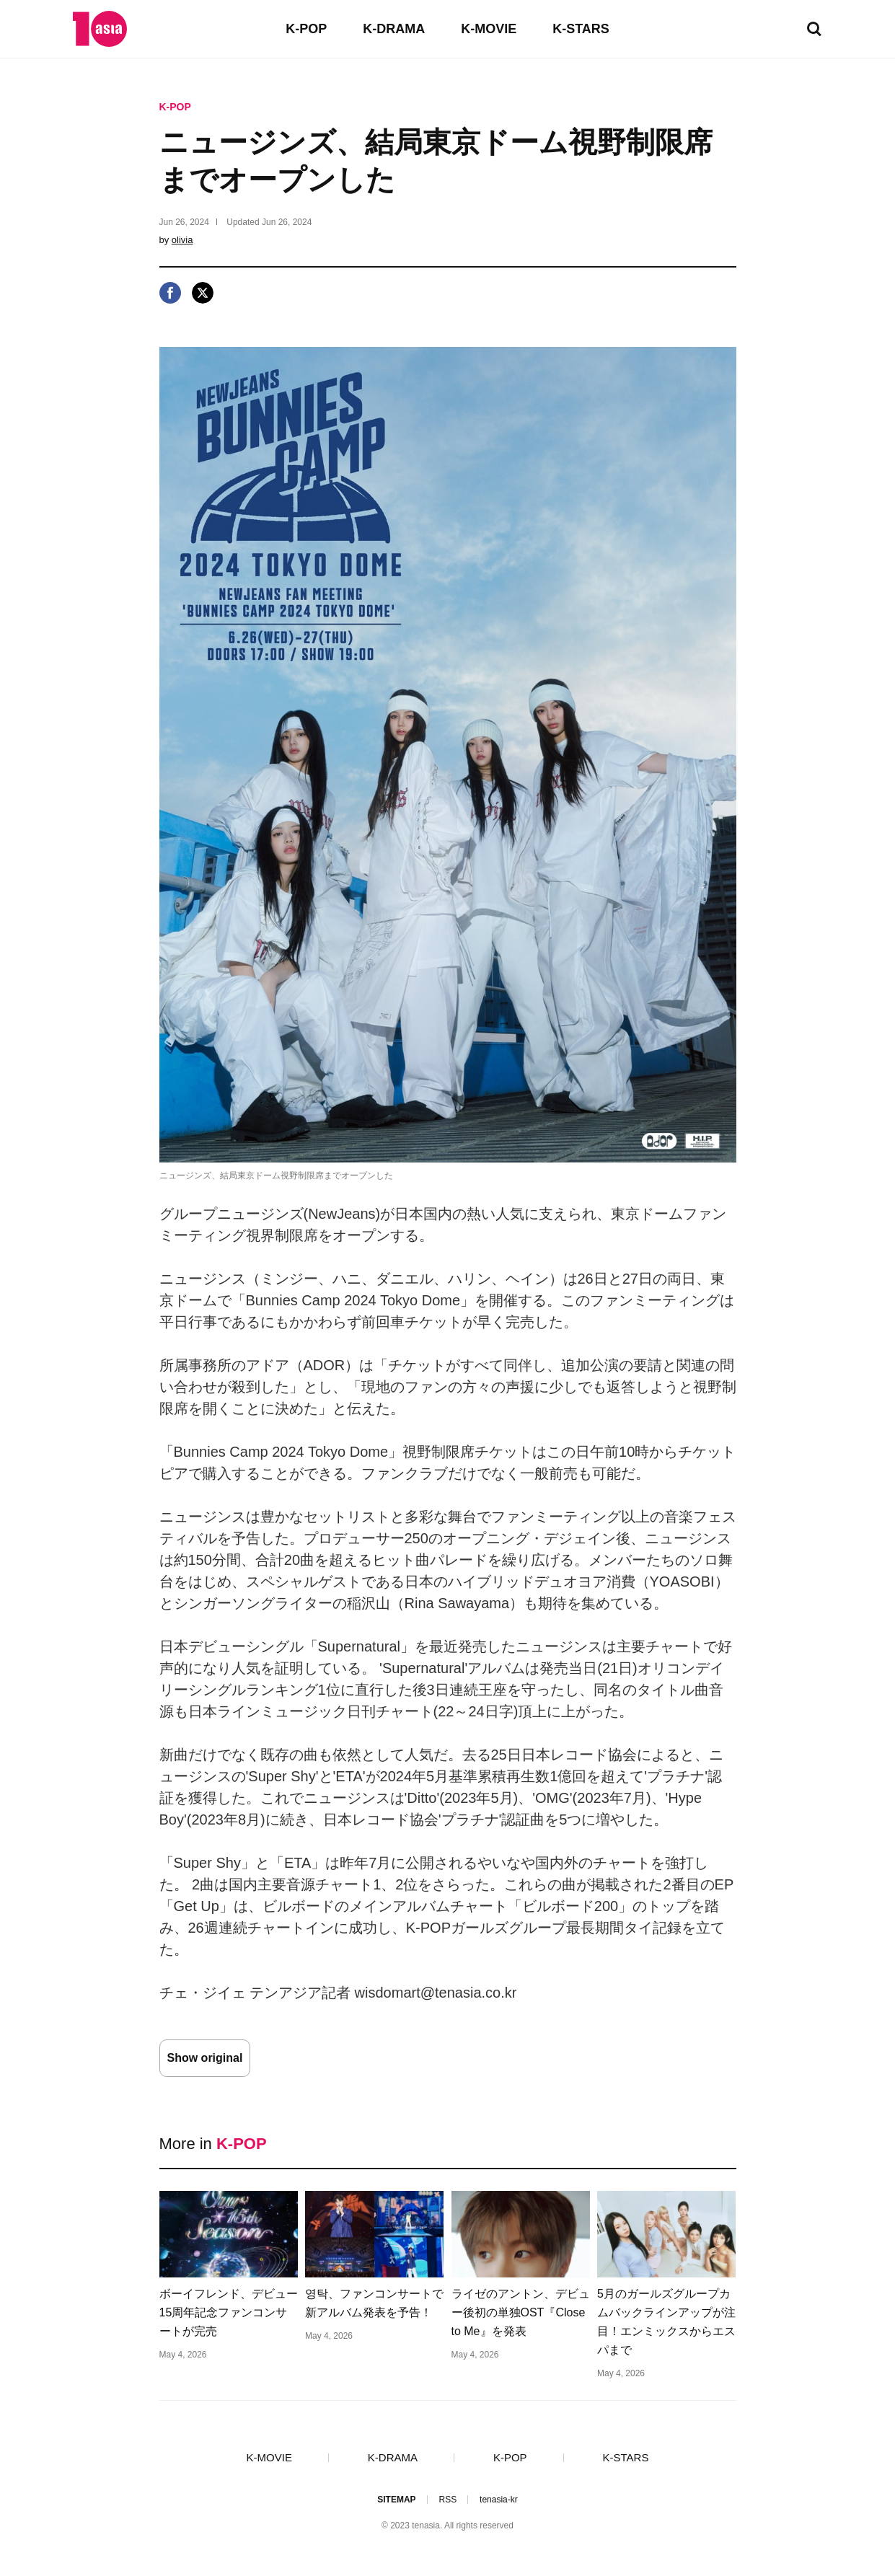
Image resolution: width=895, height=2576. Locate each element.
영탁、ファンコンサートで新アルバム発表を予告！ (374, 2303)
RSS (447, 2500)
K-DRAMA (394, 29)
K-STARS (580, 29)
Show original (205, 2058)
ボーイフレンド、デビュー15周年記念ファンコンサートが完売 (228, 2312)
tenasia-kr (499, 2500)
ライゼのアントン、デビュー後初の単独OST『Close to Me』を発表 (520, 2312)
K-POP (306, 29)
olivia (182, 239)
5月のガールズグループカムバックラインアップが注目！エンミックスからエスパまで (666, 2322)
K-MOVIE (488, 29)
